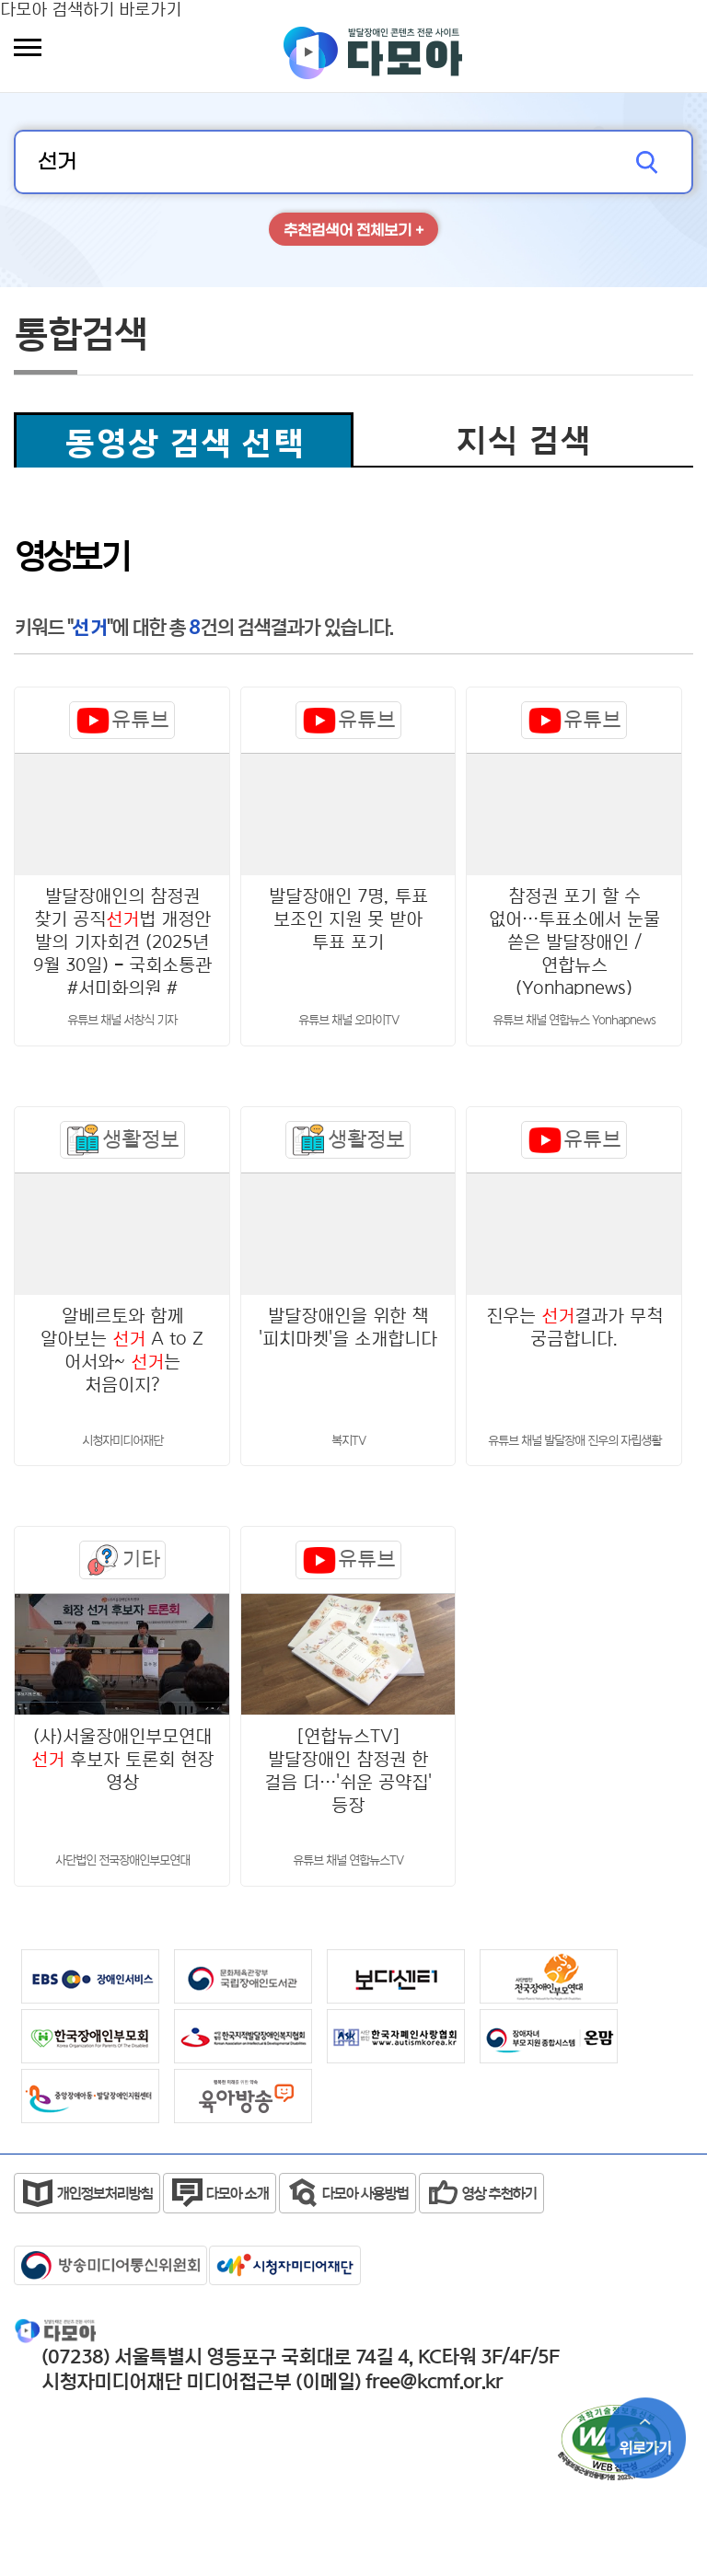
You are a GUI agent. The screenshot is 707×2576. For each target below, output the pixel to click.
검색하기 (651, 162)
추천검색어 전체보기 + (353, 230)
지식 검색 (523, 440)
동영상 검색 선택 (184, 442)
